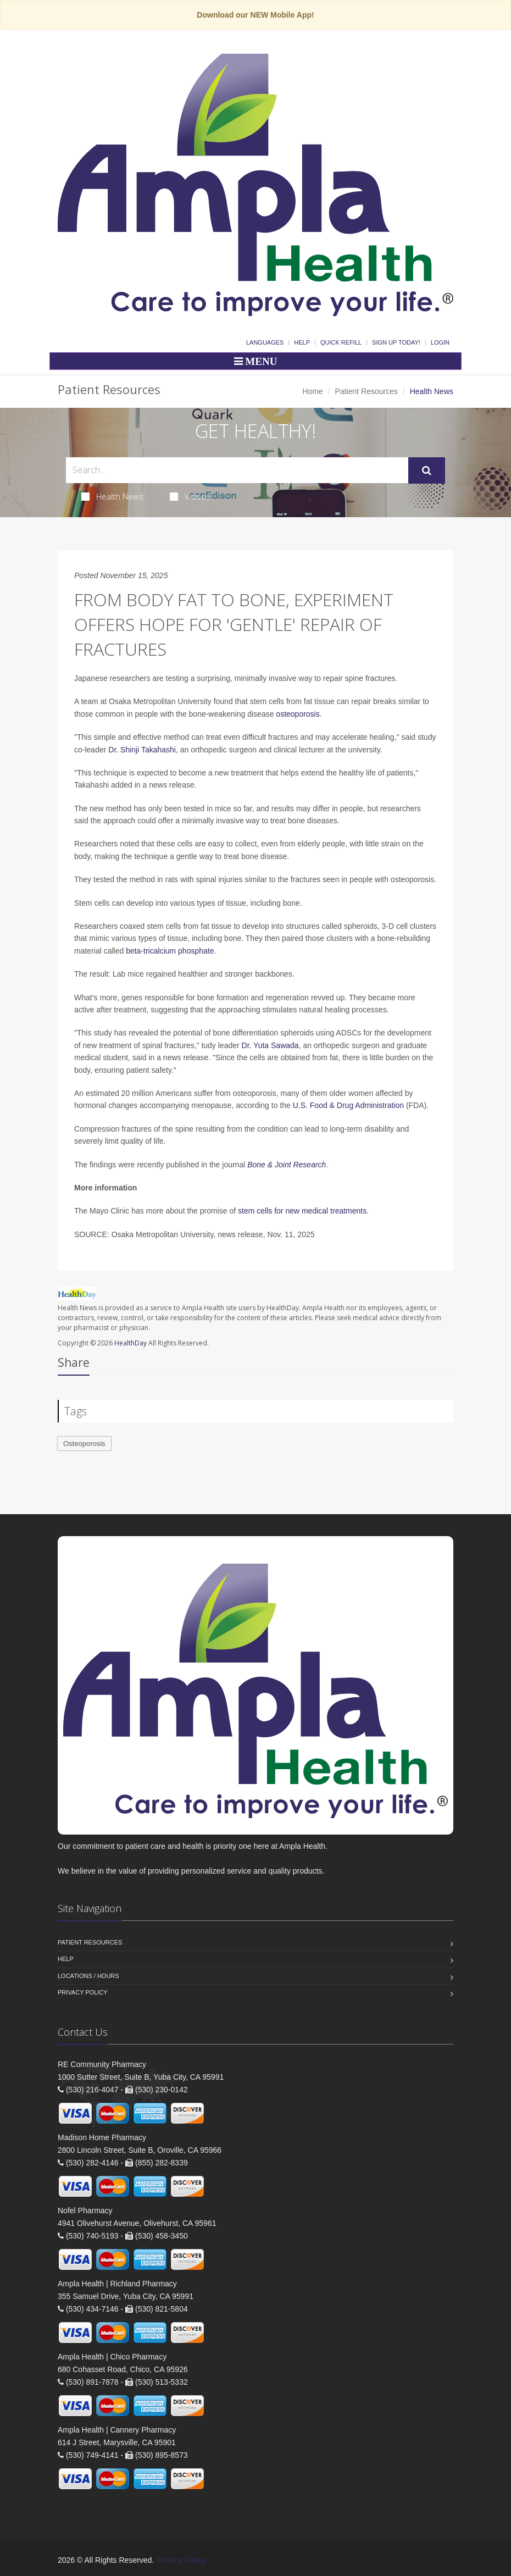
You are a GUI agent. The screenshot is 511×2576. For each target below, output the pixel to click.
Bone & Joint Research (286, 1164)
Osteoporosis (84, 1443)
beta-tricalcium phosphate (170, 950)
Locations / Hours (88, 1976)
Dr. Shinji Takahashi (142, 749)
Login (440, 342)
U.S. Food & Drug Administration (348, 1105)
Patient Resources (366, 391)
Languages (265, 342)
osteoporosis (297, 714)
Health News (112, 496)
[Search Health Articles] (237, 470)
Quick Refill (341, 342)
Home (313, 391)
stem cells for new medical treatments (302, 1210)
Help (302, 342)
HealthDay (130, 1343)
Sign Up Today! (396, 342)
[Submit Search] (426, 470)
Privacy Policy (83, 1992)
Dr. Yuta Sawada (270, 1045)
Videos (190, 496)
